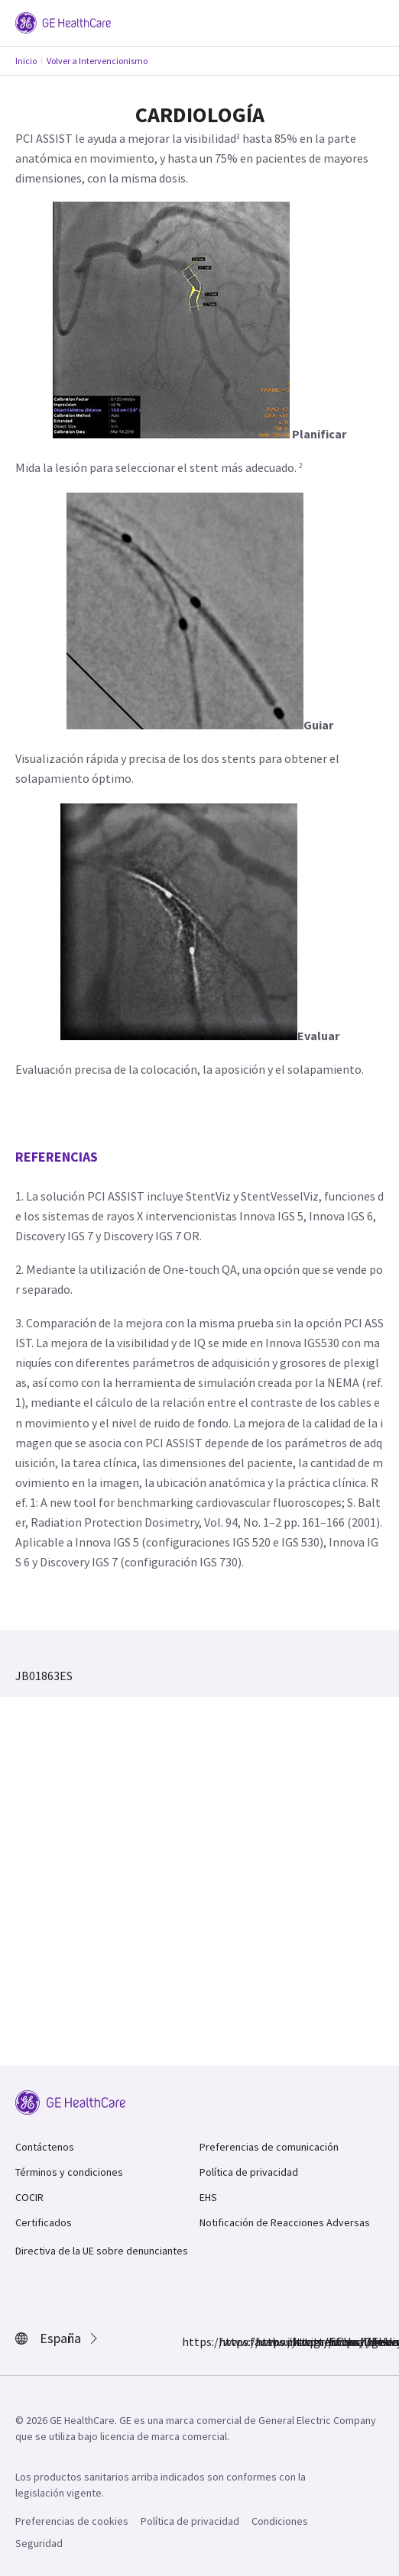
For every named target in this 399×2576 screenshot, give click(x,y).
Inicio (26, 60)
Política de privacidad (249, 2172)
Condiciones (279, 2521)
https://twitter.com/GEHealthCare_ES (264, 2341)
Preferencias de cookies (71, 2521)
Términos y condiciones (69, 2172)
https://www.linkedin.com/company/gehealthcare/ (301, 2341)
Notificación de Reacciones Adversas (285, 2222)
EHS (208, 2197)
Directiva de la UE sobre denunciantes (101, 2251)
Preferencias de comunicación (269, 2147)
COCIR (29, 2197)
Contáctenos (44, 2147)
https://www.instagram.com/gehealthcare (228, 2341)
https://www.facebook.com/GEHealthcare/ (191, 2341)
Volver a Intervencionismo (97, 60)
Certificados (43, 2222)
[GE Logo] (63, 21)
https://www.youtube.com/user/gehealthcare (338, 2341)
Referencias (56, 1156)
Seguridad (39, 2543)
